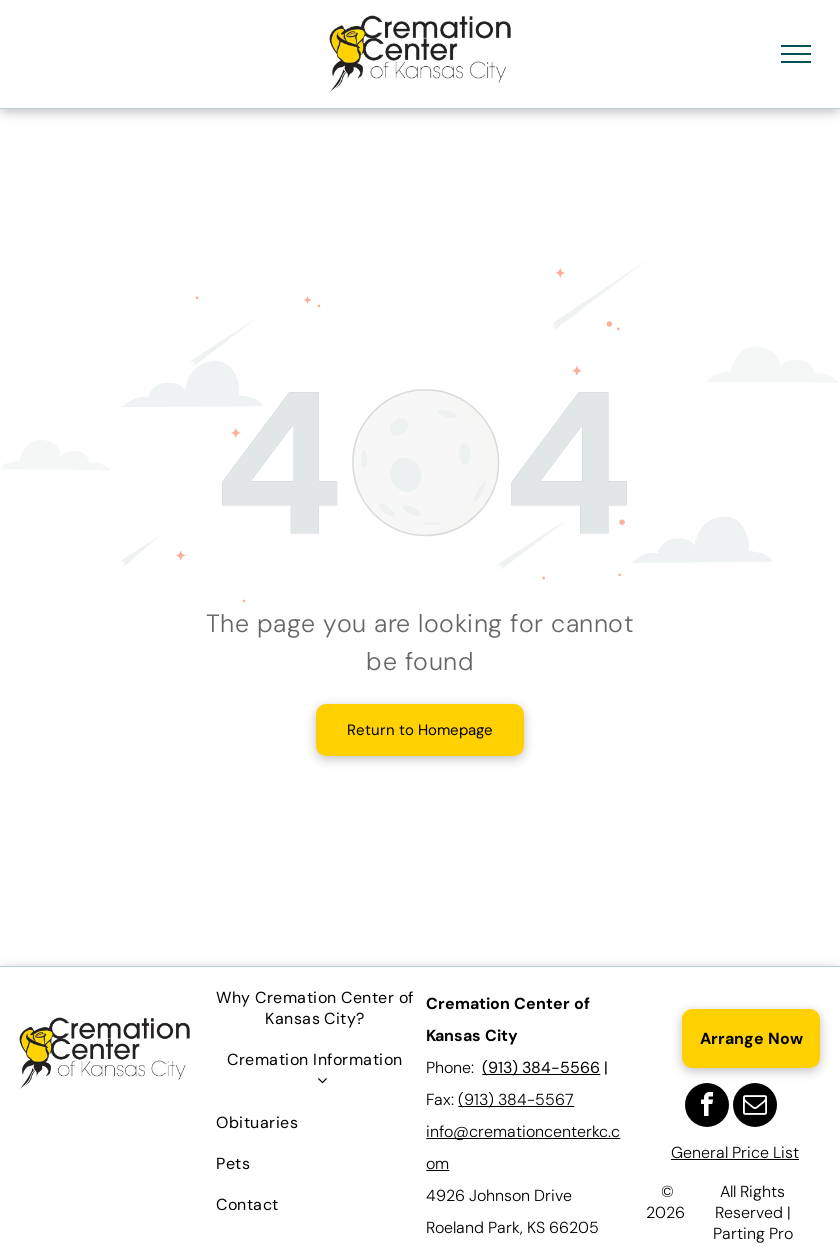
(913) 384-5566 (541, 1067)
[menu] (796, 54)
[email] (755, 1107)
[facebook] (707, 1107)
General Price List (735, 1152)
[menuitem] (314, 1008)
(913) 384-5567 (516, 1099)
